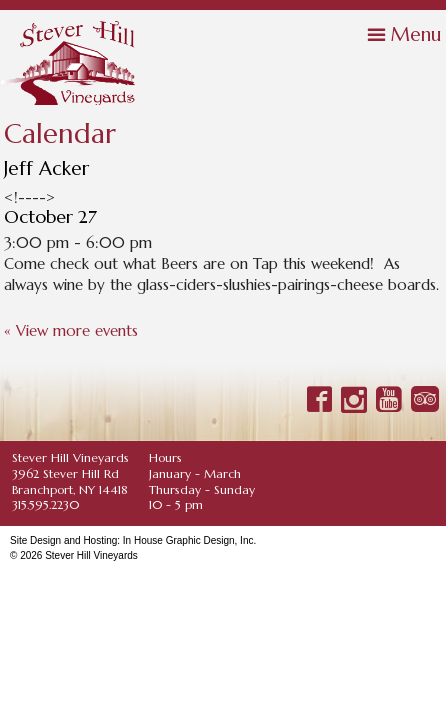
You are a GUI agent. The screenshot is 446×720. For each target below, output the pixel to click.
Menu (416, 34)
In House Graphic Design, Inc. (189, 540)
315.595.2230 (45, 504)
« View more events (71, 330)
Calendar (60, 135)
